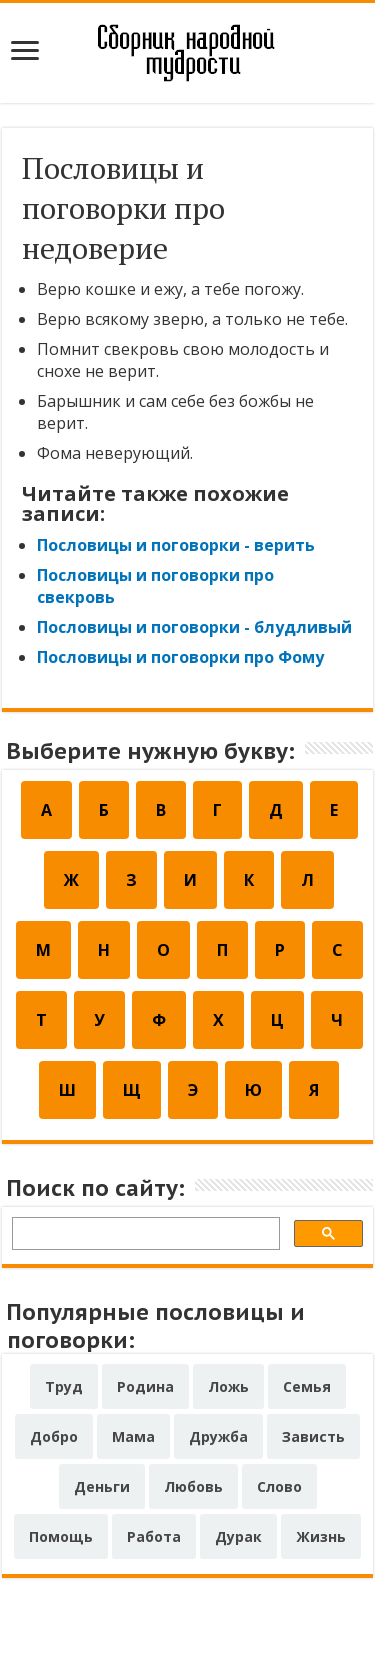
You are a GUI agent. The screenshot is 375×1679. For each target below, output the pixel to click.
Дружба (218, 1436)
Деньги (102, 1486)
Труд (64, 1386)
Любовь (193, 1486)
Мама (133, 1436)
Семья (307, 1386)
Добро (54, 1436)
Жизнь (321, 1536)
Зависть (313, 1436)
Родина (145, 1386)
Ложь (228, 1386)
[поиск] (144, 1236)
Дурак (238, 1536)
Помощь (61, 1536)
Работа (154, 1536)
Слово (279, 1486)
